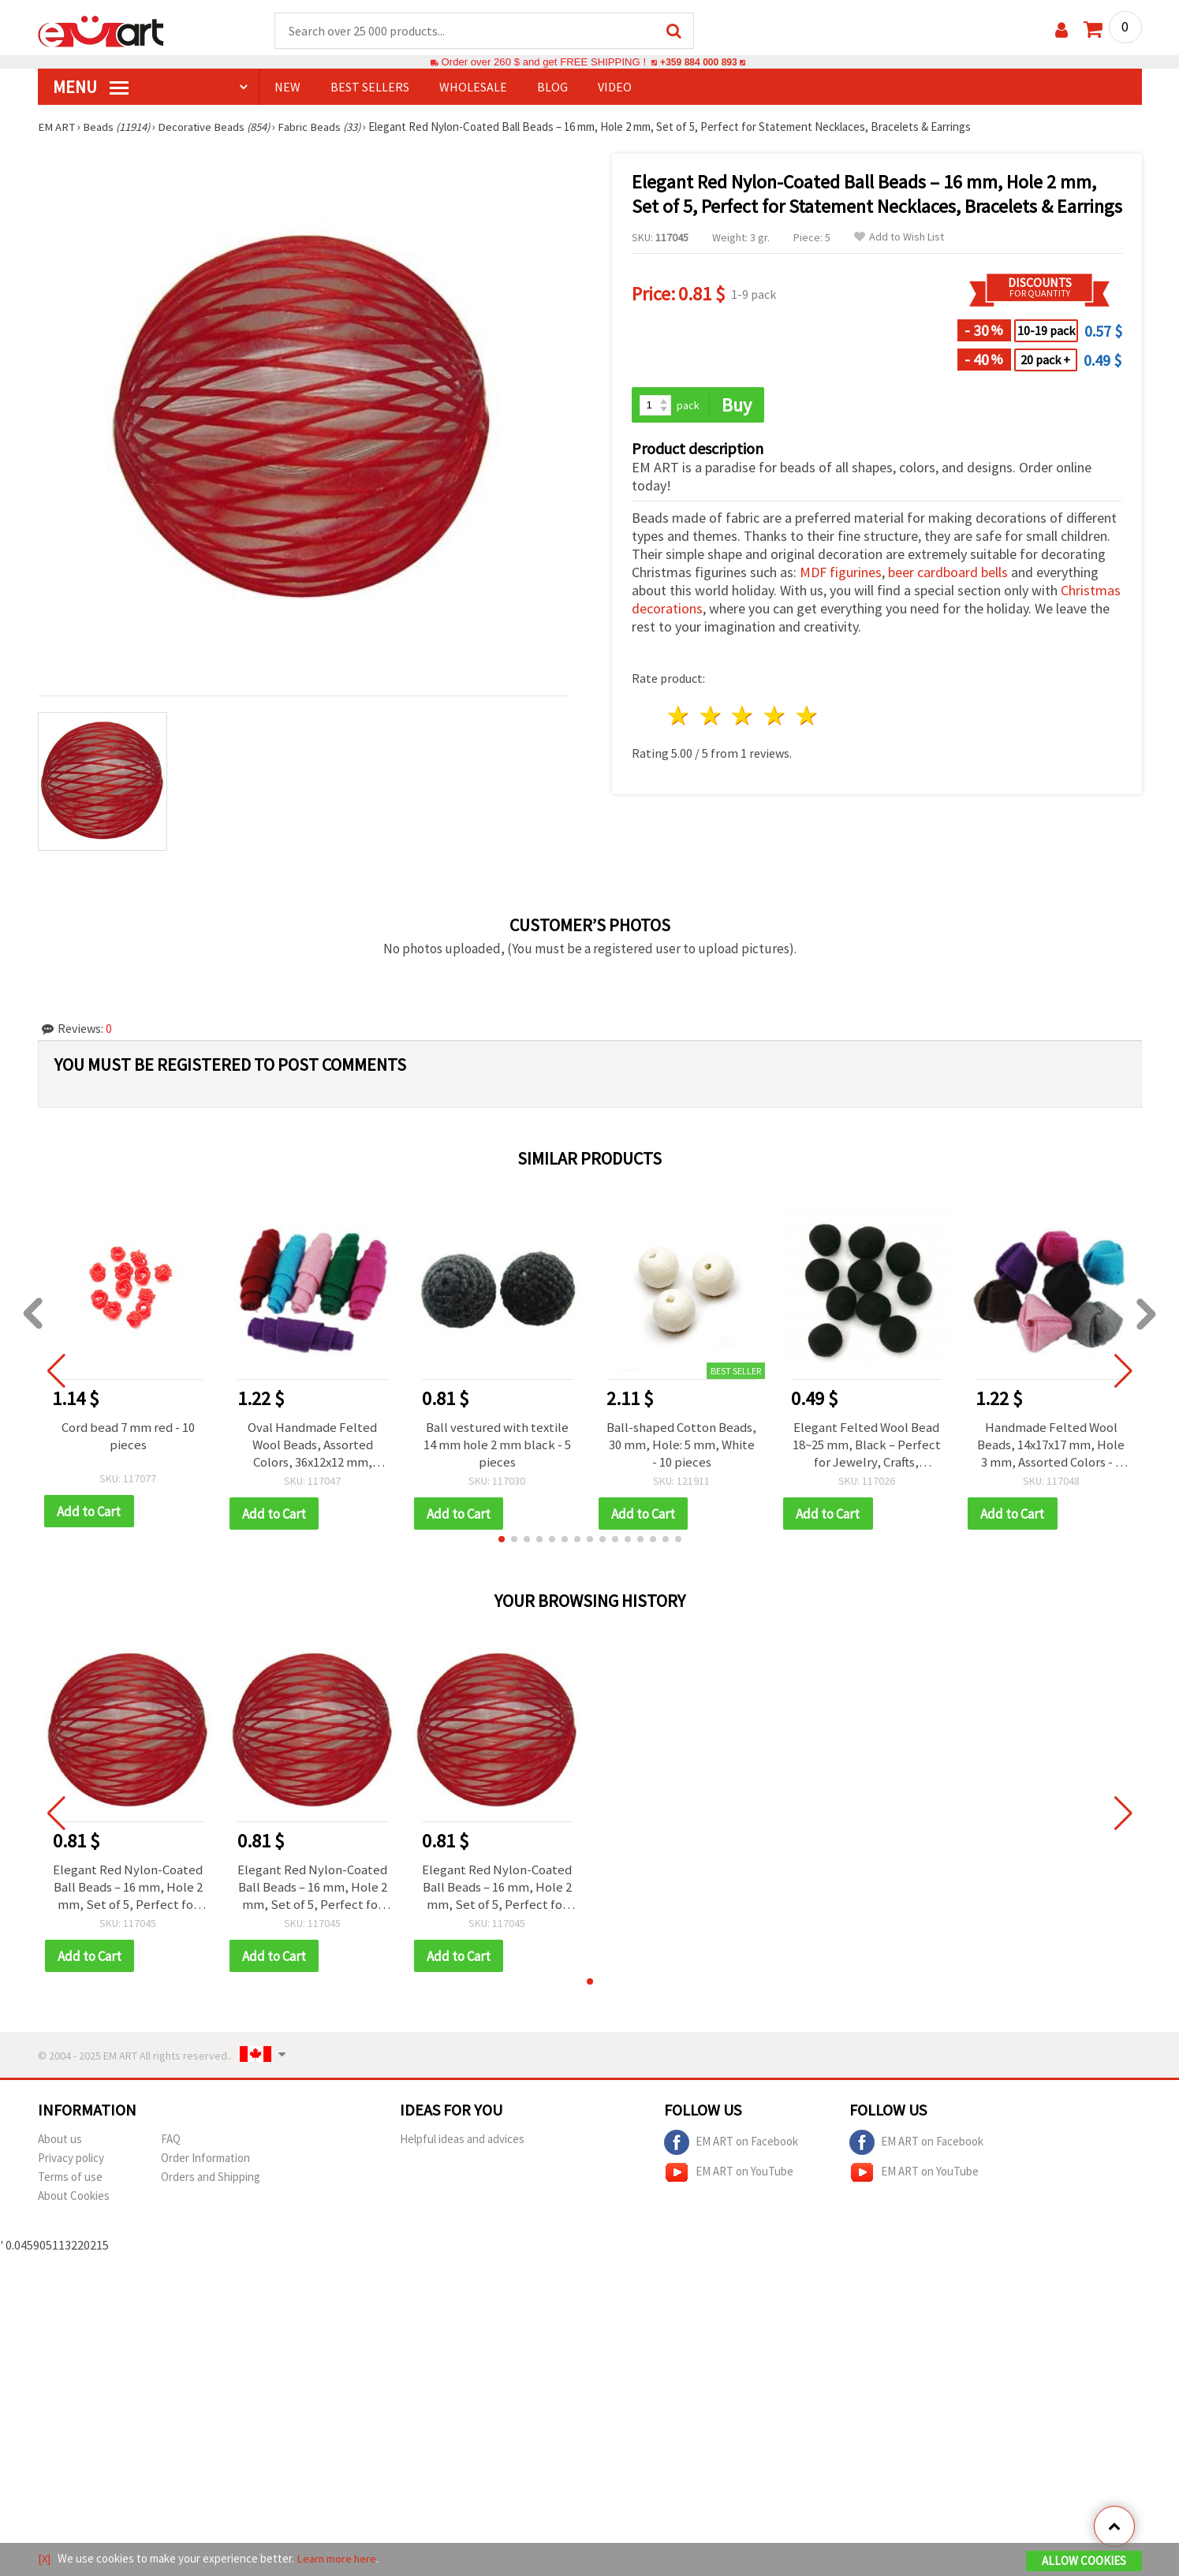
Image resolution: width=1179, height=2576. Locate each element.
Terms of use (70, 2179)
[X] (44, 2559)
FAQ (171, 2141)
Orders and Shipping (210, 2179)
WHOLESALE (473, 87)
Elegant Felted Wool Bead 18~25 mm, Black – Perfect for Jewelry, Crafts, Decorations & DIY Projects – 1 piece (866, 1445)
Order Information (205, 2160)
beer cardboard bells (948, 574)
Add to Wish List (899, 238)
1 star (679, 717)
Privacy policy (71, 2160)
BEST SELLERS (369, 87)
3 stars (743, 717)
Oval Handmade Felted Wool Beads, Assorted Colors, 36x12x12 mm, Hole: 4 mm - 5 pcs (313, 1445)
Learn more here (338, 2559)
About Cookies (74, 2197)
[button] (501, 1541)
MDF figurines (841, 574)
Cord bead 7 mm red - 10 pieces (128, 1436)
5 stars (808, 717)
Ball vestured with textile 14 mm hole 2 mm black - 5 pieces (497, 1445)
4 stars (775, 717)
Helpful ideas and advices (462, 2141)
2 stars (711, 717)
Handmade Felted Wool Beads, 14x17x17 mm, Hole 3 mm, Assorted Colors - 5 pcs (1051, 1445)
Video (615, 87)
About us (60, 2141)
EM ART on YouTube (728, 2174)
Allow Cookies (1084, 2561)
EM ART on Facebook (731, 2144)
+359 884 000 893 (699, 63)
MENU (91, 87)
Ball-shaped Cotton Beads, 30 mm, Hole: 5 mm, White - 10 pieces (681, 1445)
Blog (552, 87)
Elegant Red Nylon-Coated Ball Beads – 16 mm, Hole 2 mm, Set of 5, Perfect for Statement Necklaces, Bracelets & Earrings (128, 1888)
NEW (287, 87)
